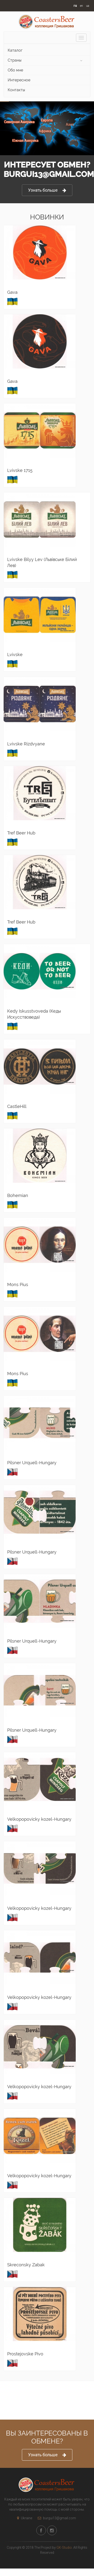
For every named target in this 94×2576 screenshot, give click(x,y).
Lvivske (15, 654)
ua (87, 5)
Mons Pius (17, 1284)
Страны (14, 60)
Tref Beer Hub (21, 832)
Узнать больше (47, 190)
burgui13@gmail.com (55, 2518)
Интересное (19, 80)
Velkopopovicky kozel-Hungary (39, 1819)
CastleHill (16, 1106)
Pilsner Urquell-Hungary (31, 1462)
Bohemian (17, 1195)
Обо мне (15, 70)
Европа (47, 120)
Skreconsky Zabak (26, 2264)
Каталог (15, 50)
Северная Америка (19, 123)
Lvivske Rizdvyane (26, 743)
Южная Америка (25, 143)
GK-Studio (64, 2547)
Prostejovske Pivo (25, 2353)
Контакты (16, 90)
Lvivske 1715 (19, 470)
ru (75, 5)
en (81, 5)
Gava (12, 292)
